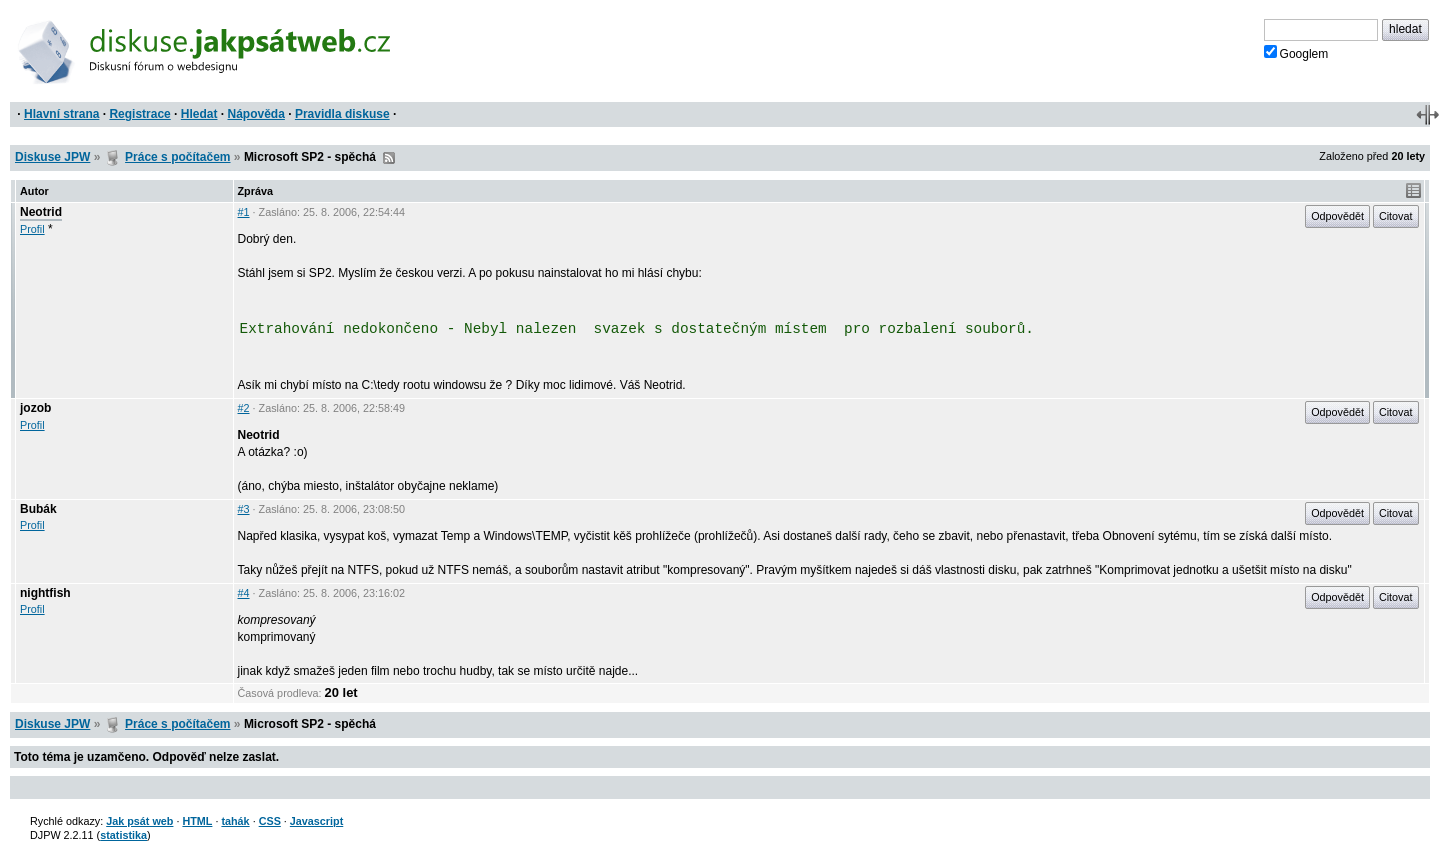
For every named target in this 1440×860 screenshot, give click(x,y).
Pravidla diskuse (342, 114)
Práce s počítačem (177, 157)
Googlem (1296, 53)
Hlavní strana (61, 114)
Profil (32, 229)
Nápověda (256, 114)
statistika (123, 835)
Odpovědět (1337, 216)
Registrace (139, 114)
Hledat (199, 114)
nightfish (45, 593)
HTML (197, 821)
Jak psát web (139, 821)
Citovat (1396, 216)
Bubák (38, 509)
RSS (389, 158)
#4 (244, 593)
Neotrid (41, 212)
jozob (35, 408)
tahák (235, 821)
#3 (244, 509)
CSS (270, 821)
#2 (244, 408)
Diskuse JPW (52, 157)
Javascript (316, 821)
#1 (244, 212)
